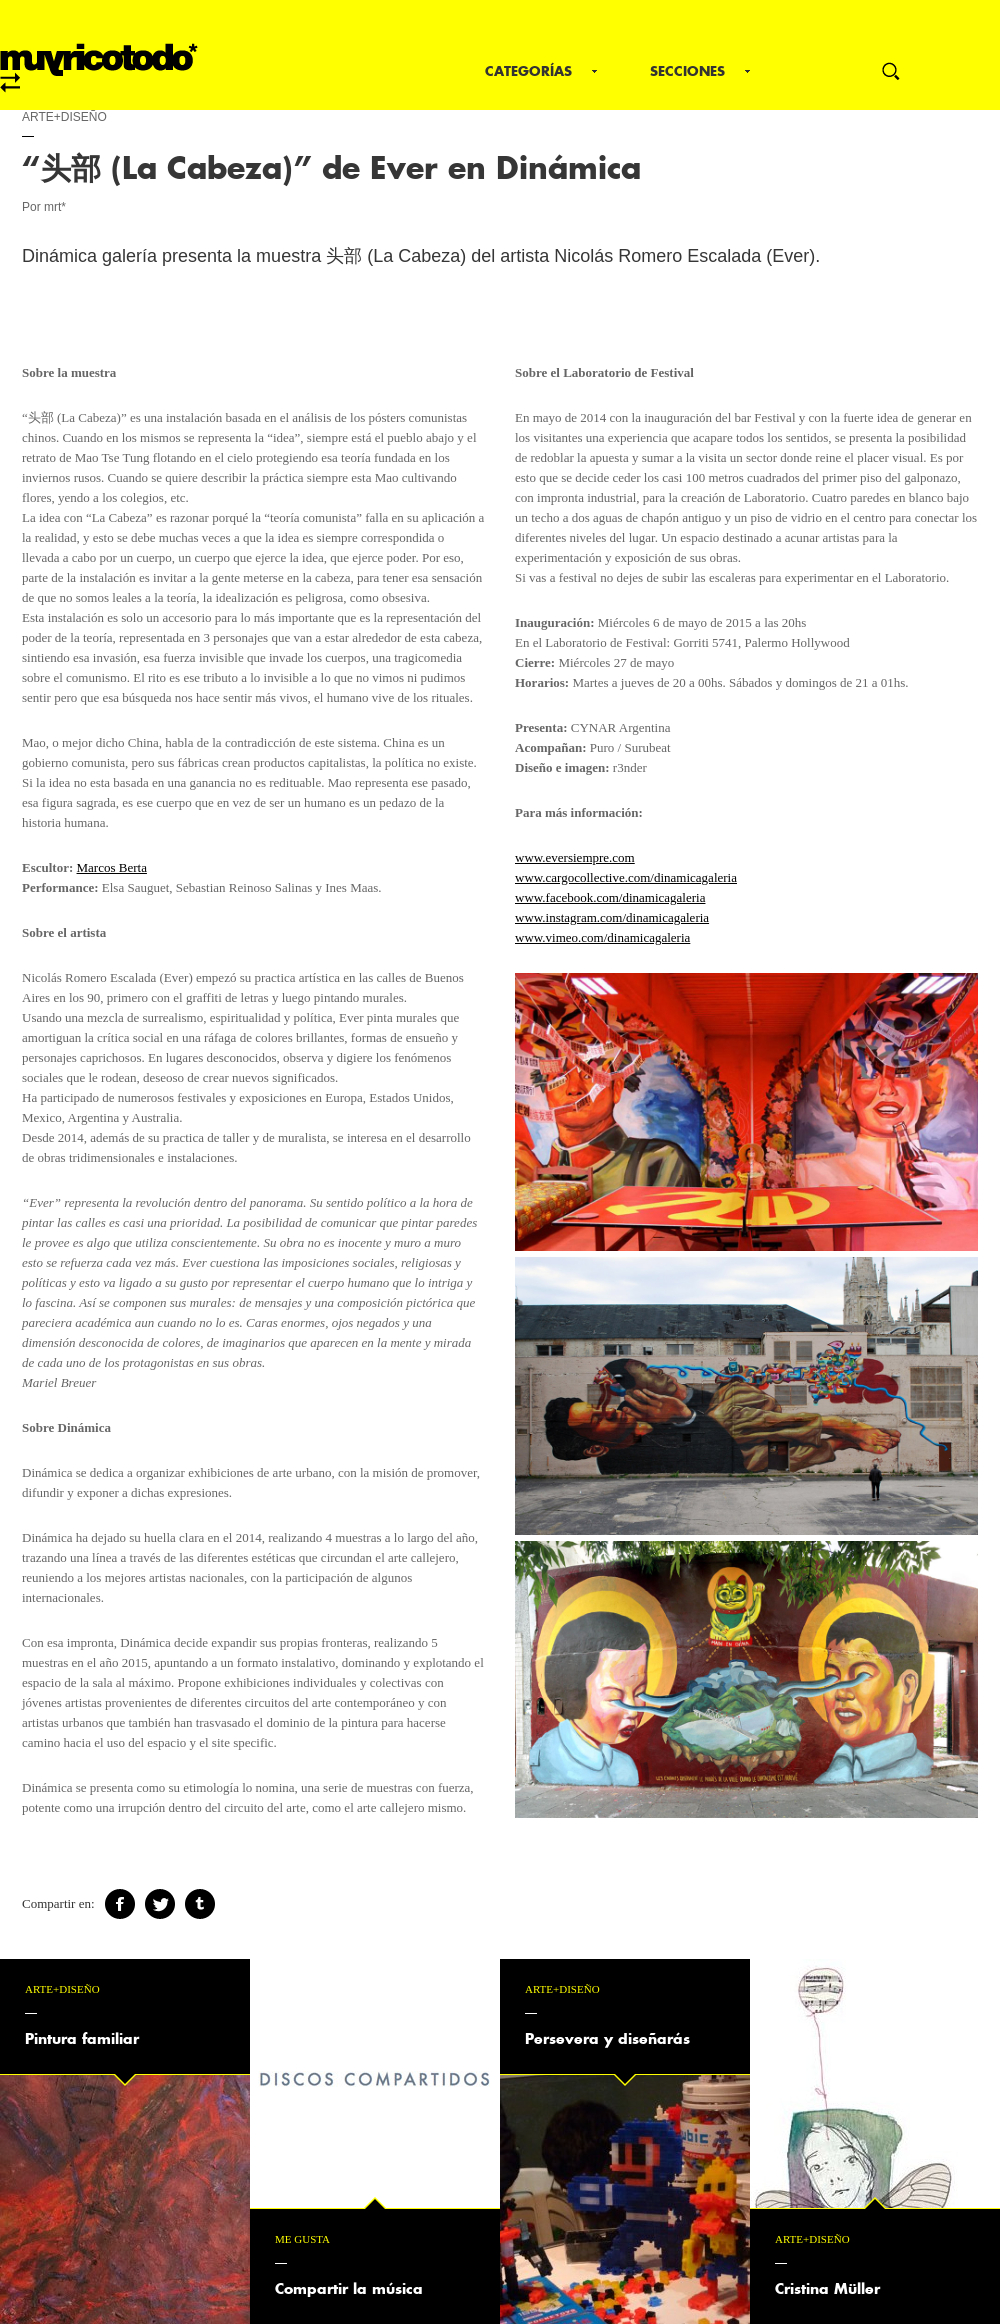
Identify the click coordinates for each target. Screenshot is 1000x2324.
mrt (99, 68)
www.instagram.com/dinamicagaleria (612, 917)
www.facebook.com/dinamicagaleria (610, 897)
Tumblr (200, 1904)
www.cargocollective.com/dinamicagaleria (626, 877)
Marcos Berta (112, 867)
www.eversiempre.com (575, 857)
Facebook (120, 1904)
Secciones (687, 71)
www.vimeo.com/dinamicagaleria (602, 937)
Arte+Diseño (64, 117)
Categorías (528, 71)
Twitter (160, 1904)
